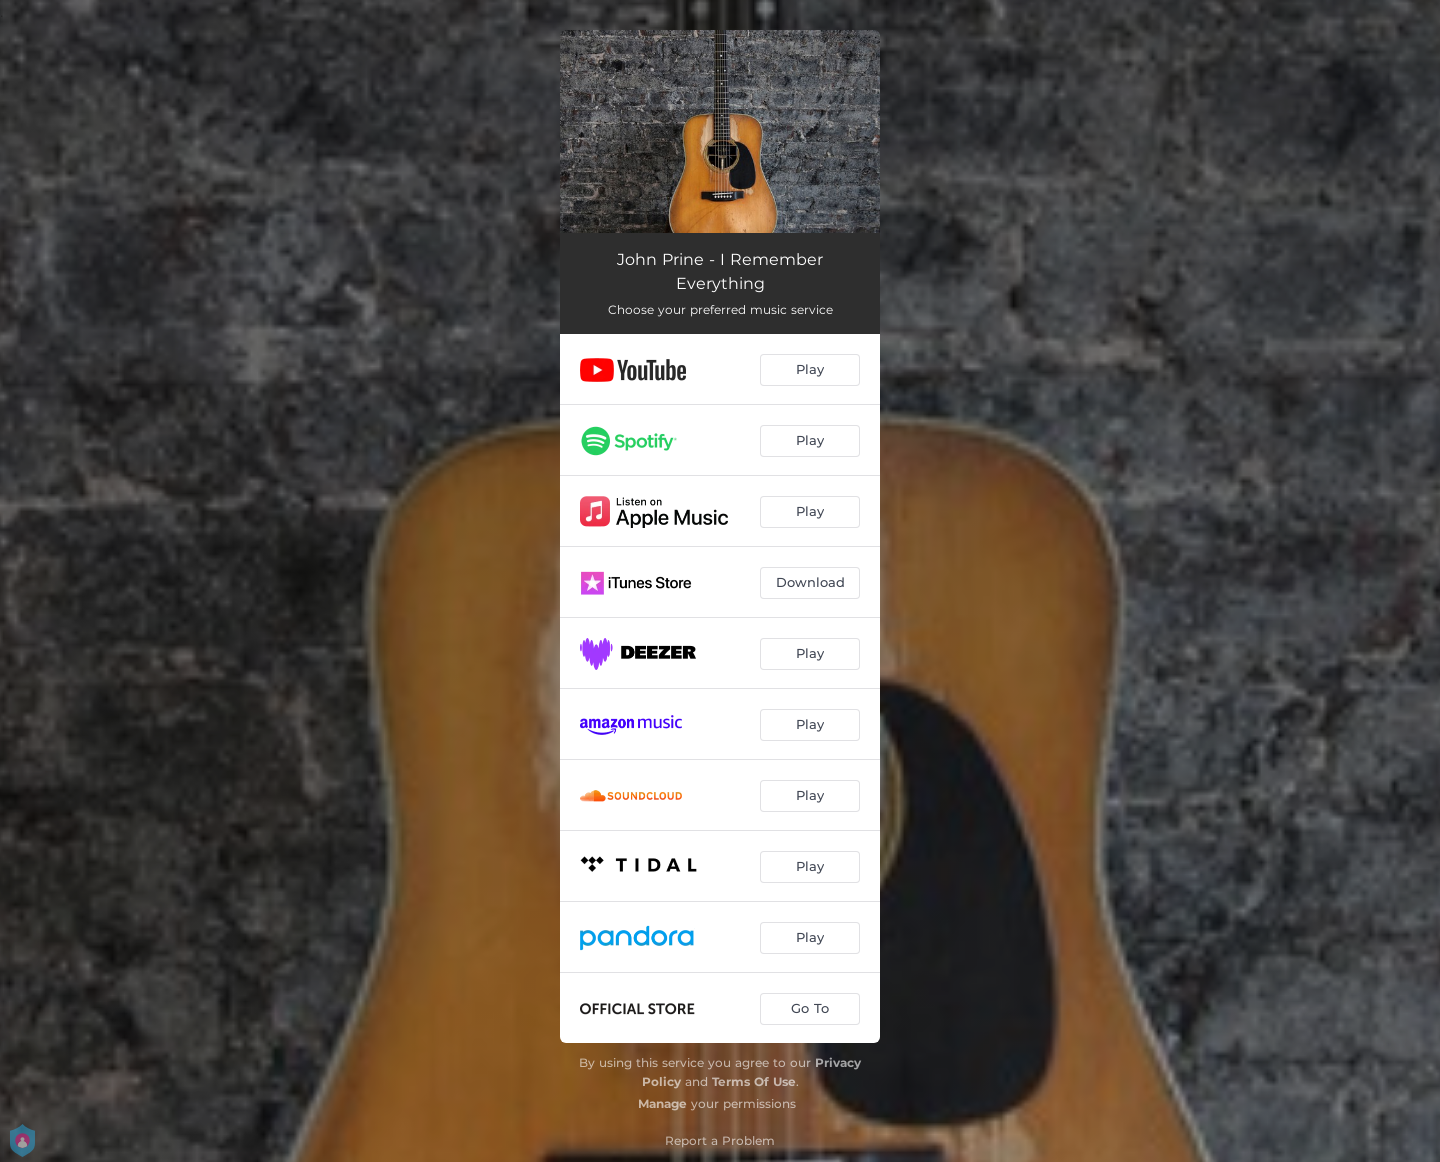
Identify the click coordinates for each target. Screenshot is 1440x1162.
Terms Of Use (754, 1081)
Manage (662, 1103)
